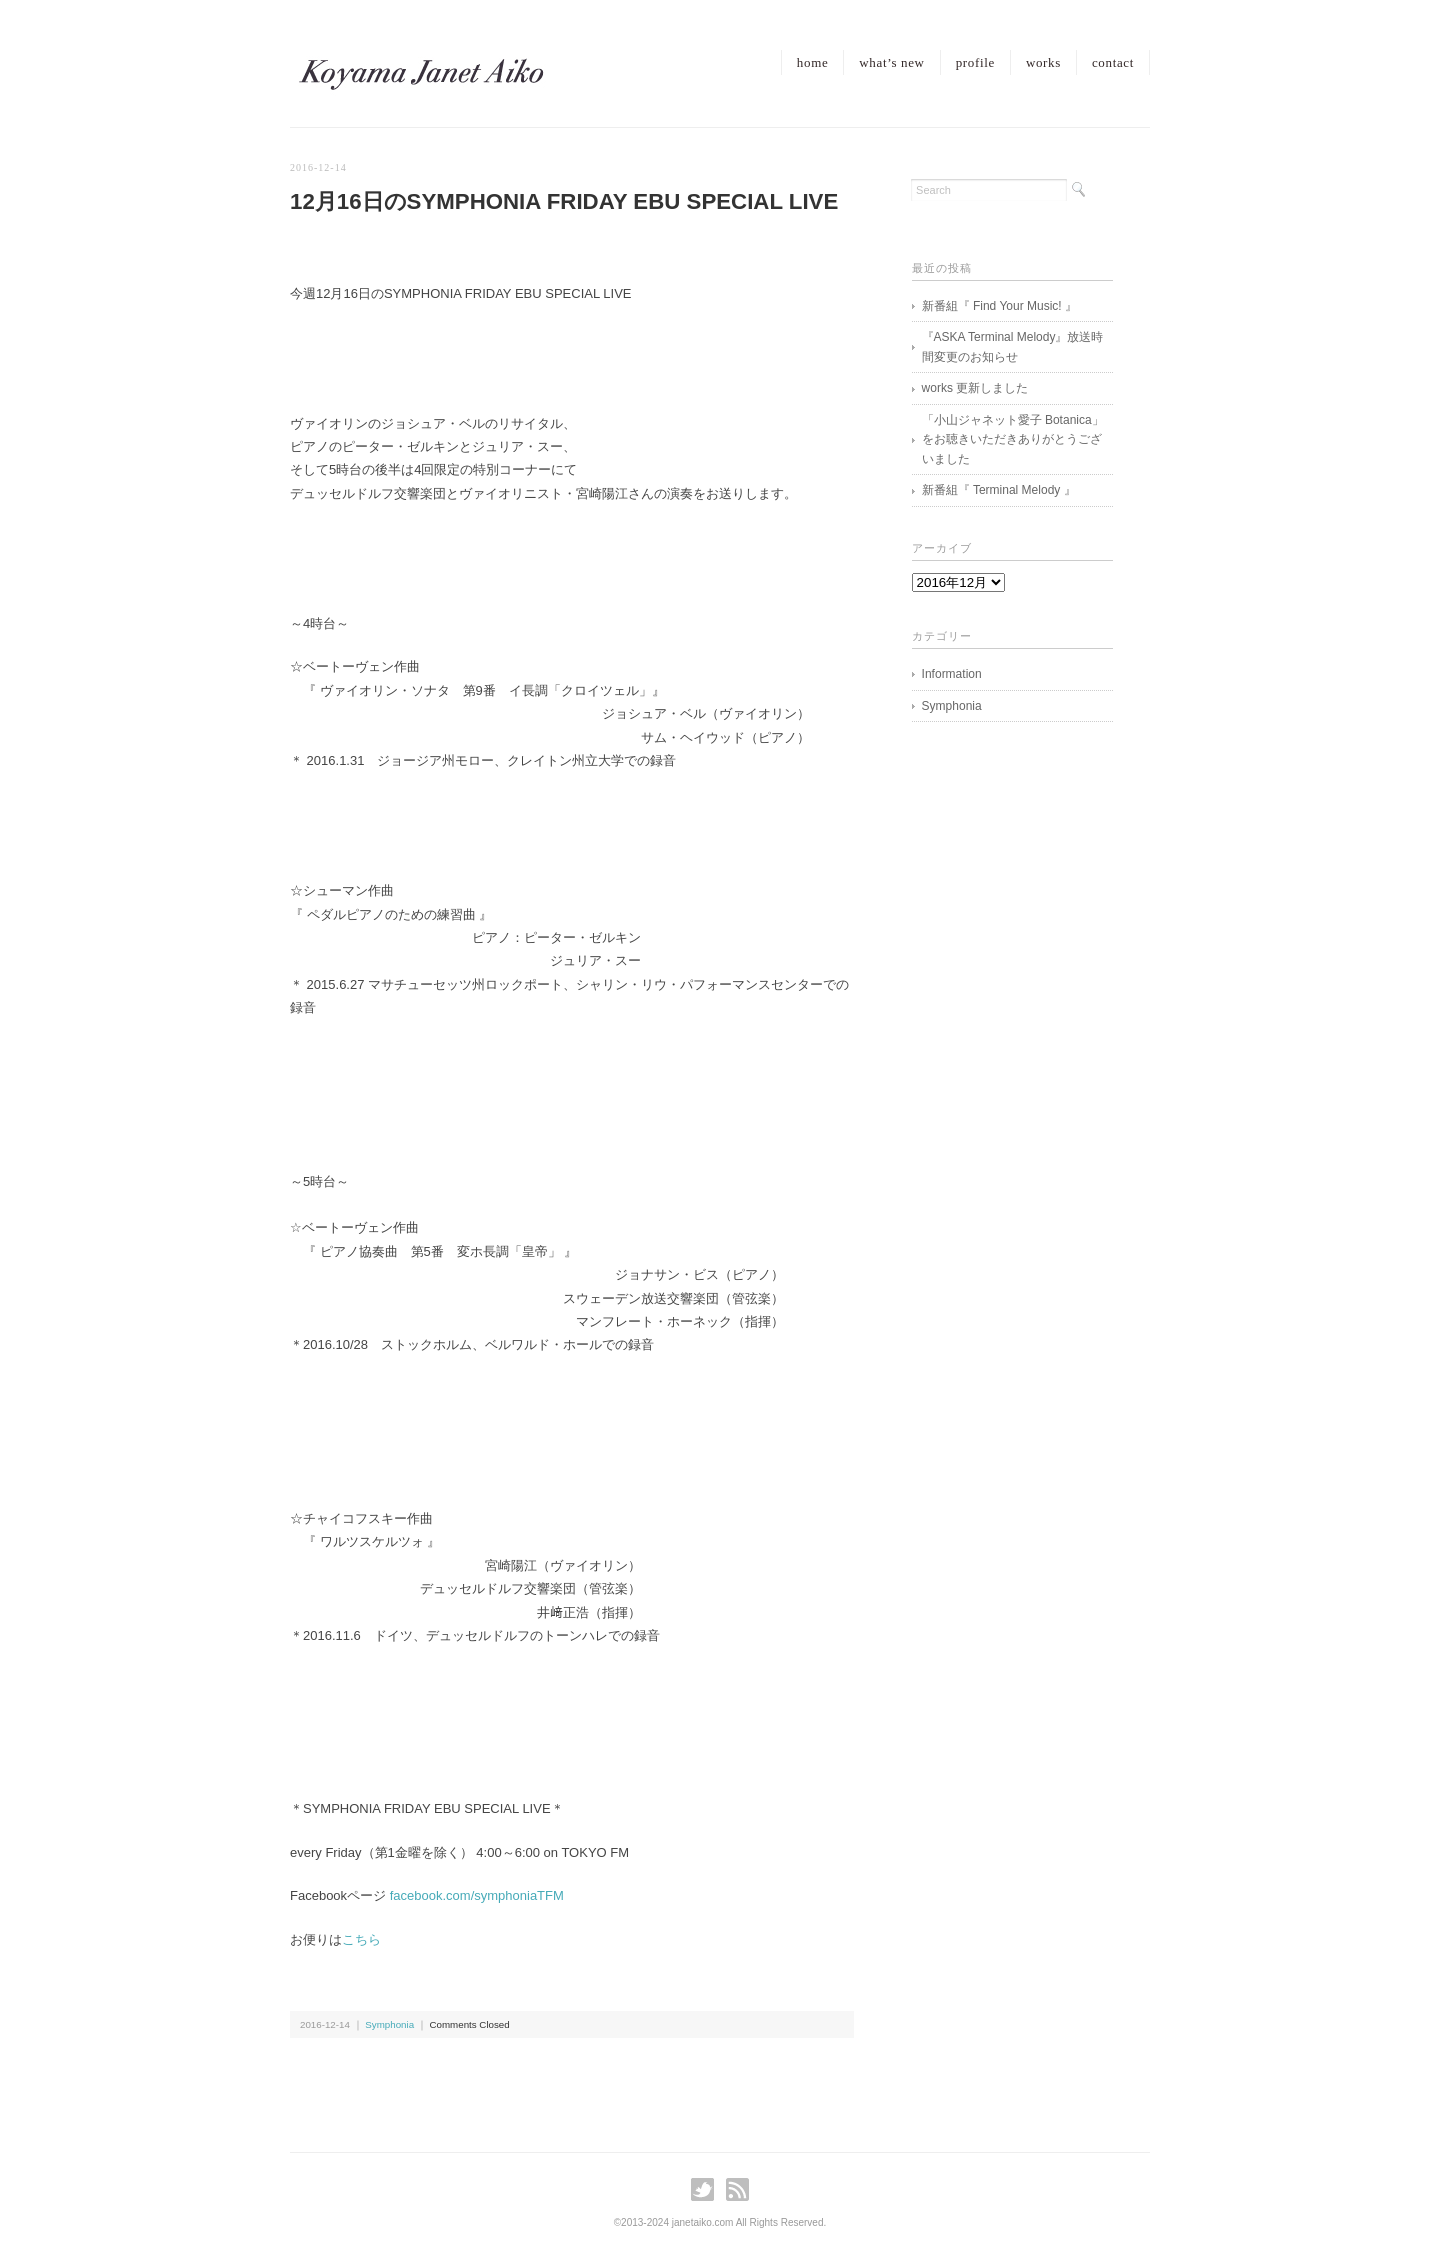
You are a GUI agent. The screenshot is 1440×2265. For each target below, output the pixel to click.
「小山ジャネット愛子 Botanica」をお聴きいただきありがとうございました (1013, 439)
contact (1113, 62)
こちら (361, 1939)
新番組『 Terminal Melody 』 (999, 490)
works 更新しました (975, 388)
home (812, 62)
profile (975, 62)
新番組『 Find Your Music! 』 (999, 306)
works (1043, 62)
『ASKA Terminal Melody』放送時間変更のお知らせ (1013, 347)
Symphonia (389, 2024)
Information (952, 674)
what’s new (891, 62)
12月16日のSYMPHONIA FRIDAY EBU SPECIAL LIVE (564, 201)
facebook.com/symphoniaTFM (477, 1895)
